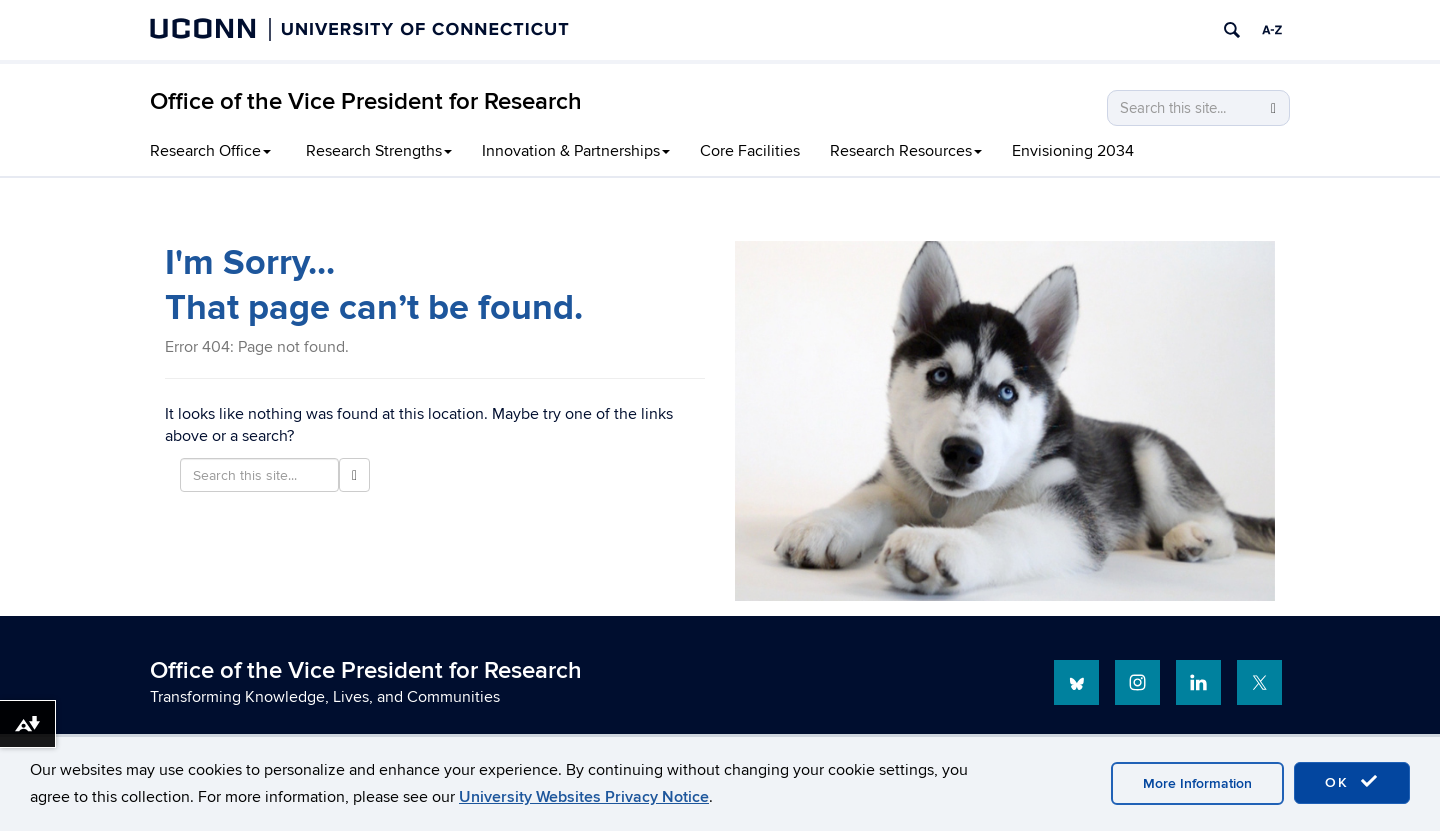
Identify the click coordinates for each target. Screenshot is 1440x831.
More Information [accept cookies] (1197, 783)
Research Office (210, 151)
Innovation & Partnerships (576, 151)
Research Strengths (379, 151)
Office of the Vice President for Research (366, 101)
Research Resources (906, 151)
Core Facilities (750, 151)
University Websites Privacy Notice (584, 797)
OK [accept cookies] (1352, 782)
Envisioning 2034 (1073, 151)
